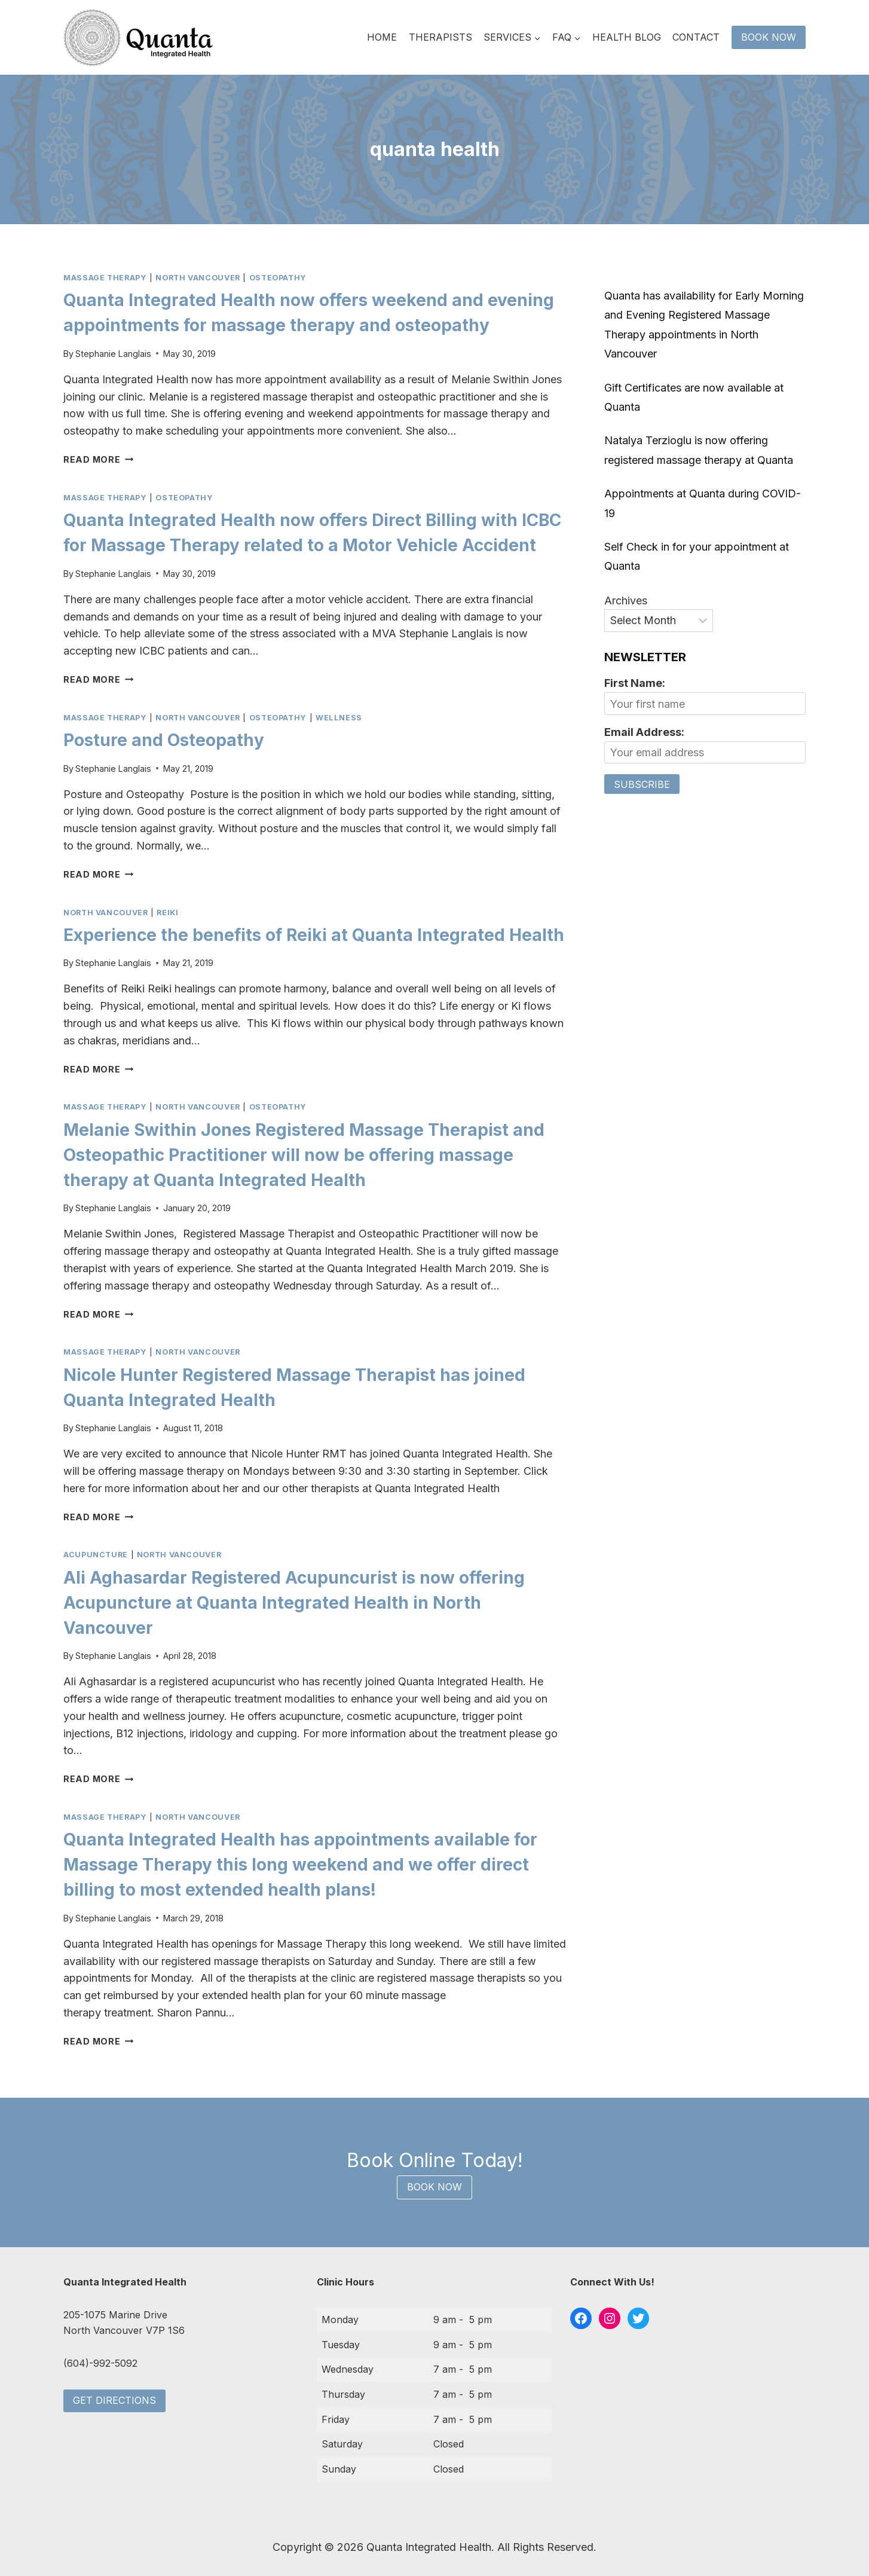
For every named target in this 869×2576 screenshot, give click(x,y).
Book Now (768, 37)
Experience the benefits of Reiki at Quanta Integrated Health (313, 935)
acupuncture (95, 1554)
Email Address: (644, 732)
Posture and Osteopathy (163, 740)
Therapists (440, 37)
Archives (625, 600)
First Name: (634, 683)
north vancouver (197, 277)
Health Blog (626, 37)
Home (382, 37)
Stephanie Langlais (113, 354)
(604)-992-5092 (100, 2363)
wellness (339, 717)
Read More (98, 459)
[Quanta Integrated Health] (138, 37)
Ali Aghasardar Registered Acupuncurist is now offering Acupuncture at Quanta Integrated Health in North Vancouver (294, 1602)
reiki (167, 912)
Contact (696, 37)
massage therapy (104, 277)
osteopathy (278, 277)
